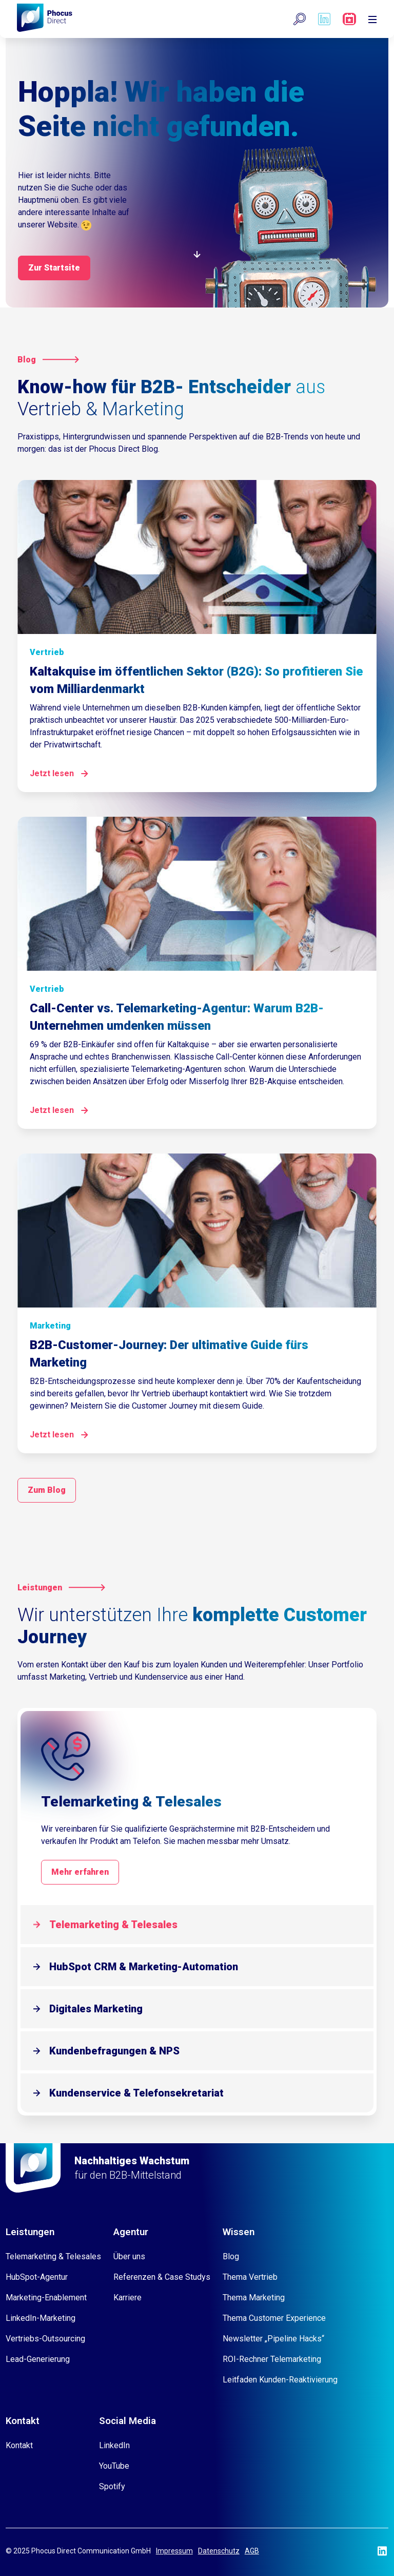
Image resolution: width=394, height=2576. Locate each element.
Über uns (129, 2256)
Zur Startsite (54, 268)
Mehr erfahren (80, 1872)
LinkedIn (114, 2445)
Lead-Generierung (38, 2359)
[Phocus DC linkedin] (324, 19)
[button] (299, 19)
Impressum (174, 2551)
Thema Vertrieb (250, 2277)
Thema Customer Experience (274, 2318)
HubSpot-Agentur (37, 2277)
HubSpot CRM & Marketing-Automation (143, 1966)
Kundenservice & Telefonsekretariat (136, 2093)
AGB (252, 2551)
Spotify (112, 2486)
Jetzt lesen (52, 773)
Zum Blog (47, 1490)
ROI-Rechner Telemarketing (272, 2359)
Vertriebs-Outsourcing (45, 2338)
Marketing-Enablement (46, 2297)
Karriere (127, 2297)
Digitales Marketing (96, 2009)
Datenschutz (219, 2551)
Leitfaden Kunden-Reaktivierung (280, 2380)
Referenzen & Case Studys (161, 2277)
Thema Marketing (254, 2297)
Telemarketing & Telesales (113, 1924)
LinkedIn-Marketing (40, 2318)
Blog (231, 2256)
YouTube (114, 2466)
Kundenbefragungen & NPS (114, 2051)
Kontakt (19, 2445)
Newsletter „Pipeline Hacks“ (273, 2338)
